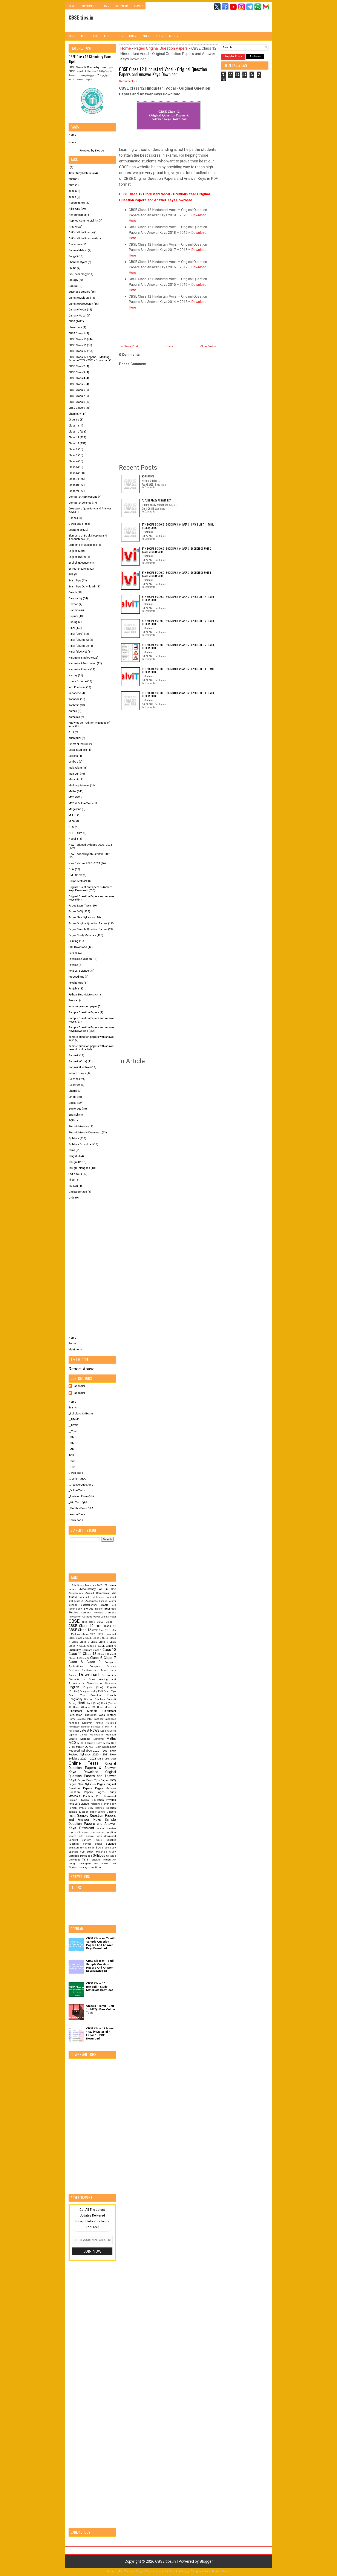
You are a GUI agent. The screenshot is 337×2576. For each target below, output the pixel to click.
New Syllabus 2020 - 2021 (84, 863)
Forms (105, 6)
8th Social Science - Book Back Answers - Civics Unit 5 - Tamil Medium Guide (178, 646)
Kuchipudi (75, 738)
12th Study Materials (81, 173)
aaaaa (72, 197)
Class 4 (73, 461)
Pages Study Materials (82, 935)
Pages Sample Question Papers (88, 929)
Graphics (74, 610)
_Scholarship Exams (81, 1413)
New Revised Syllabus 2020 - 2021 (90, 854)
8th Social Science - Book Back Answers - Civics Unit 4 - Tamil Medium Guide (178, 670)
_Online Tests (77, 1490)
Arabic (73, 226)
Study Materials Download (85, 1132)
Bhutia (72, 268)
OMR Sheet (75, 875)
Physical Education (80, 958)
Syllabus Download (81, 1144)
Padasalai (79, 1386)
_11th (72, 1466)
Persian (73, 953)
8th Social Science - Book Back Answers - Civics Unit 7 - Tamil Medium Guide (178, 598)
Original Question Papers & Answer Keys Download (92, 1768)
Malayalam (75, 767)
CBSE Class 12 (77, 351)
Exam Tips (75, 580)
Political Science (79, 970)
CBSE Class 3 (77, 372)
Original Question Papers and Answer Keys (92, 1776)
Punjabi (73, 988)
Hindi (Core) (76, 633)
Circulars (74, 419)
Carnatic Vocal (77, 309)
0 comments (127, 81)
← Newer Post (129, 346)
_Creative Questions (81, 1484)
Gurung (73, 622)
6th (161, 35)
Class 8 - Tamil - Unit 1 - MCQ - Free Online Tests (100, 2009)
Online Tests (76, 881)
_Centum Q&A (77, 1478)
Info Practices (77, 687)
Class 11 (74, 437)
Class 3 (73, 455)
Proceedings (76, 976)
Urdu (72, 1197)
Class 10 (74, 431)
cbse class (75, 327)
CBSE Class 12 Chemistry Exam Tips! (90, 59)
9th (121, 35)
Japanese (75, 693)
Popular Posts (233, 56)
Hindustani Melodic (81, 657)
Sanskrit (74, 1055)
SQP (71, 1120)
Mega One (75, 809)
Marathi (73, 779)
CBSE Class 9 (77, 407)
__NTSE (73, 1425)
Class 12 (74, 443)
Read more (160, 484)
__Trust (73, 1431)
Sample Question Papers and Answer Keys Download (92, 1824)
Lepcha (73, 755)
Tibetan (73, 1185)
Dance (73, 518)
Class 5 (73, 467)
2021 (72, 185)
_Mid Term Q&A (78, 1502)
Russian (73, 1000)
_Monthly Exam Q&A (81, 1508)
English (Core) (77, 556)
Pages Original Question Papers (161, 48)
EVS (71, 574)
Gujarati (73, 616)
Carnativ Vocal (77, 315)
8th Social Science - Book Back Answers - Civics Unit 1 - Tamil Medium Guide (178, 526)
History (73, 675)
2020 (72, 179)
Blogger (99, 150)
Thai (71, 1179)
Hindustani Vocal (79, 669)
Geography (75, 598)
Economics (148, 476)
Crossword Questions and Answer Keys (92, 1670)
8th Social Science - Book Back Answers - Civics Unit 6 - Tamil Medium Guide (178, 622)
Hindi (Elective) (78, 651)
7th (147, 35)
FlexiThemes (126, 2571)
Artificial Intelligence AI (83, 238)
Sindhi (72, 1096)
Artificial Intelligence (81, 232)
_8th (71, 1443)
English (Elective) (79, 562)
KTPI (71, 732)
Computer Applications (83, 496)
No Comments (148, 487)
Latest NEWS (77, 744)
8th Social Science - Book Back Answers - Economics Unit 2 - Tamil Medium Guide (177, 550)
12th (83, 36)
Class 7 (73, 478)
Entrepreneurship (79, 568)
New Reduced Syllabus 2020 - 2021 (90, 844)
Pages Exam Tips (79, 905)
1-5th (175, 35)
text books (75, 1174)
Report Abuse (82, 1368)
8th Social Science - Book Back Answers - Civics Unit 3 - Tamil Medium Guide (178, 694)
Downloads (89, 5)
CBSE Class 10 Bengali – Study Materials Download (99, 1987)
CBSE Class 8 (77, 402)
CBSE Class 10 (77, 339)
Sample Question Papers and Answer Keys (92, 1818)
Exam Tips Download (82, 586)
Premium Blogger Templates (186, 2571)
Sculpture (74, 1085)
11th (95, 36)
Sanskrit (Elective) (80, 1067)
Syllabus (74, 1138)
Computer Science (80, 502)
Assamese (75, 244)
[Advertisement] (168, 886)
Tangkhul (74, 1156)
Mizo (72, 820)
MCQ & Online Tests (81, 803)
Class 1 (73, 425)
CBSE (72, 321)
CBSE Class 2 (77, 366)
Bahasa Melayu (78, 250)
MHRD (73, 815)
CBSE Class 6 (77, 389)
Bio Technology (78, 274)
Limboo (73, 761)
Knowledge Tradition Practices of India (89, 1726)
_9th (71, 1437)
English (73, 550)
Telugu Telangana (79, 1168)
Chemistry (75, 413)
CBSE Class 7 (77, 395)
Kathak (73, 710)
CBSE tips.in (81, 17)
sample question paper (83, 1006)
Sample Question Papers (84, 1012)
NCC (71, 827)
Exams (140, 5)
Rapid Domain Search (217, 2571)
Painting (73, 941)
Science (73, 1079)
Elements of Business (82, 544)
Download (75, 523)
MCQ (72, 797)
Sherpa (73, 1090)
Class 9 (73, 490)
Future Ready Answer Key (156, 500)
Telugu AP (75, 1162)
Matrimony (121, 6)
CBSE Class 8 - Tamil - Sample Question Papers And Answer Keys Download (101, 1965)
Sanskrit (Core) (78, 1061)
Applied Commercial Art (83, 220)
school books (77, 1073)
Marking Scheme (79, 785)
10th (106, 36)
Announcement (78, 214)
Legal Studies (77, 749)
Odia (71, 869)
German (73, 604)
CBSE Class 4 (77, 378)
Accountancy (77, 202)
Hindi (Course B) (79, 645)
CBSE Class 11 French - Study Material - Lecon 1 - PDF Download (100, 2033)
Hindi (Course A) (79, 639)
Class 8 (73, 484)
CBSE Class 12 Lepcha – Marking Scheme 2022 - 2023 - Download (89, 358)
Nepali (73, 838)
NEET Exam (75, 833)
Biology (73, 279)
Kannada (74, 699)
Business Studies (79, 291)
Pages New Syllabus (81, 917)
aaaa (72, 191)
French (73, 592)
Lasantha (163, 2571)
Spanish (74, 1114)
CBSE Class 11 (77, 345)
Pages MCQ (76, 911)
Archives (255, 56)
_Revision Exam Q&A (81, 1496)
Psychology (76, 982)
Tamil (72, 1150)
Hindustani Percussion (82, 663)
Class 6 (73, 473)
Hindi (72, 628)
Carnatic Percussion (81, 303)
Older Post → (208, 346)
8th (134, 35)
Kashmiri (74, 705)
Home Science (78, 681)
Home (71, 6)
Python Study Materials (83, 994)
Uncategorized (78, 1191)
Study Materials (78, 1126)
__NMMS (74, 1419)
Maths (72, 791)
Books (73, 285)
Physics (73, 964)
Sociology (75, 1108)
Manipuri (74, 773)
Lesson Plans (77, 1514)
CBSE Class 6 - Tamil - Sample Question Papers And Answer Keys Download (101, 1943)
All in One (74, 208)
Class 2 (73, 449)
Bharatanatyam (78, 262)
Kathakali (74, 717)
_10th (72, 1460)
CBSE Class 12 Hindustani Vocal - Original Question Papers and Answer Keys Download (163, 71)
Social (72, 1102)
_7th (71, 1449)
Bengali (73, 256)
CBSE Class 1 (77, 333)
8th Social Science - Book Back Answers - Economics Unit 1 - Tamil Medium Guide (177, 574)
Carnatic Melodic (79, 297)
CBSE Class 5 (77, 384)
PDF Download (78, 947)
